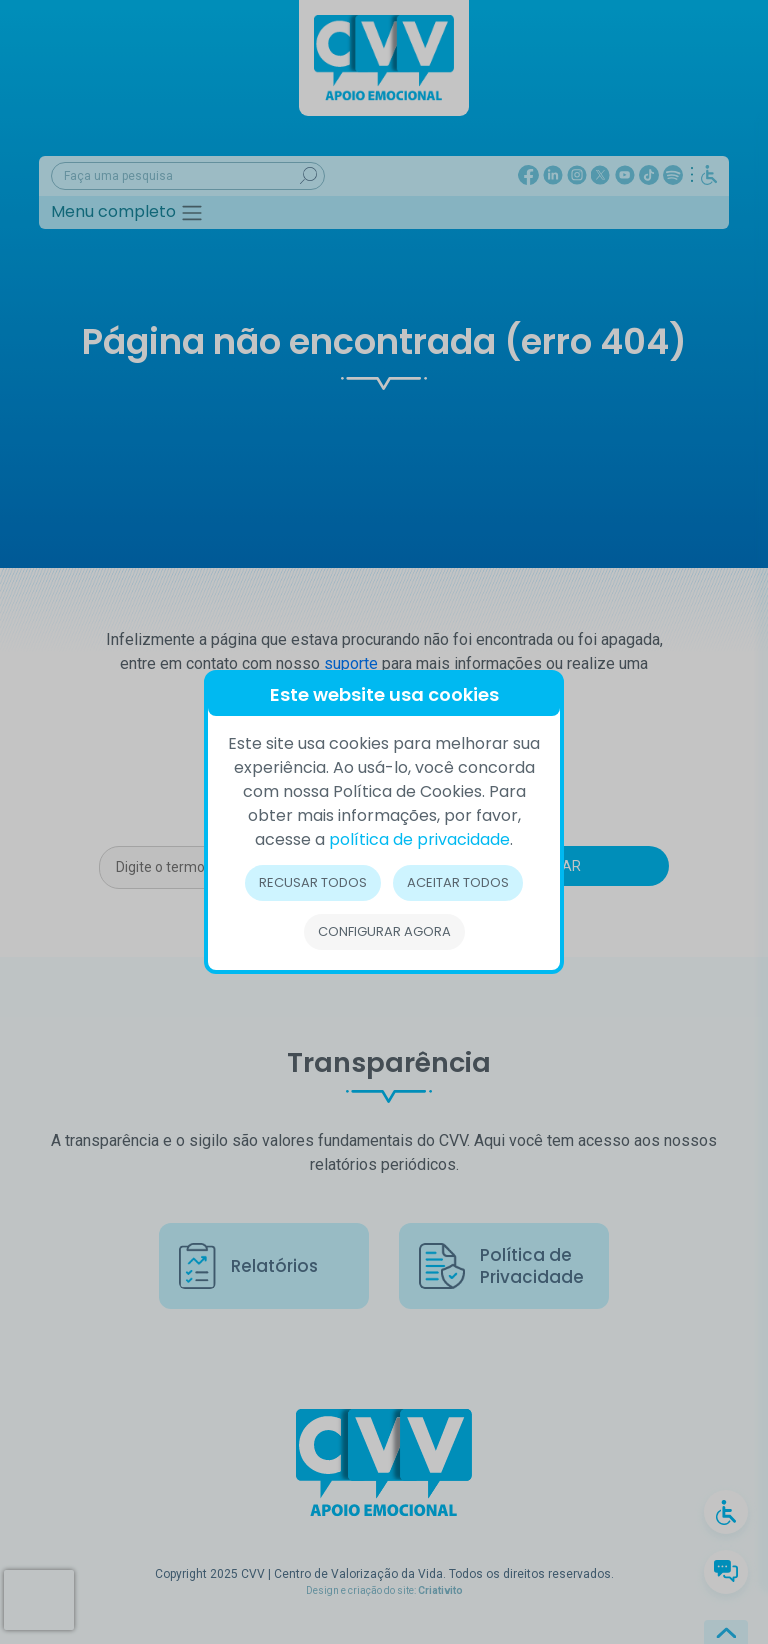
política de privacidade (419, 839)
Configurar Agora (384, 931)
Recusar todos (313, 882)
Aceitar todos (458, 882)
